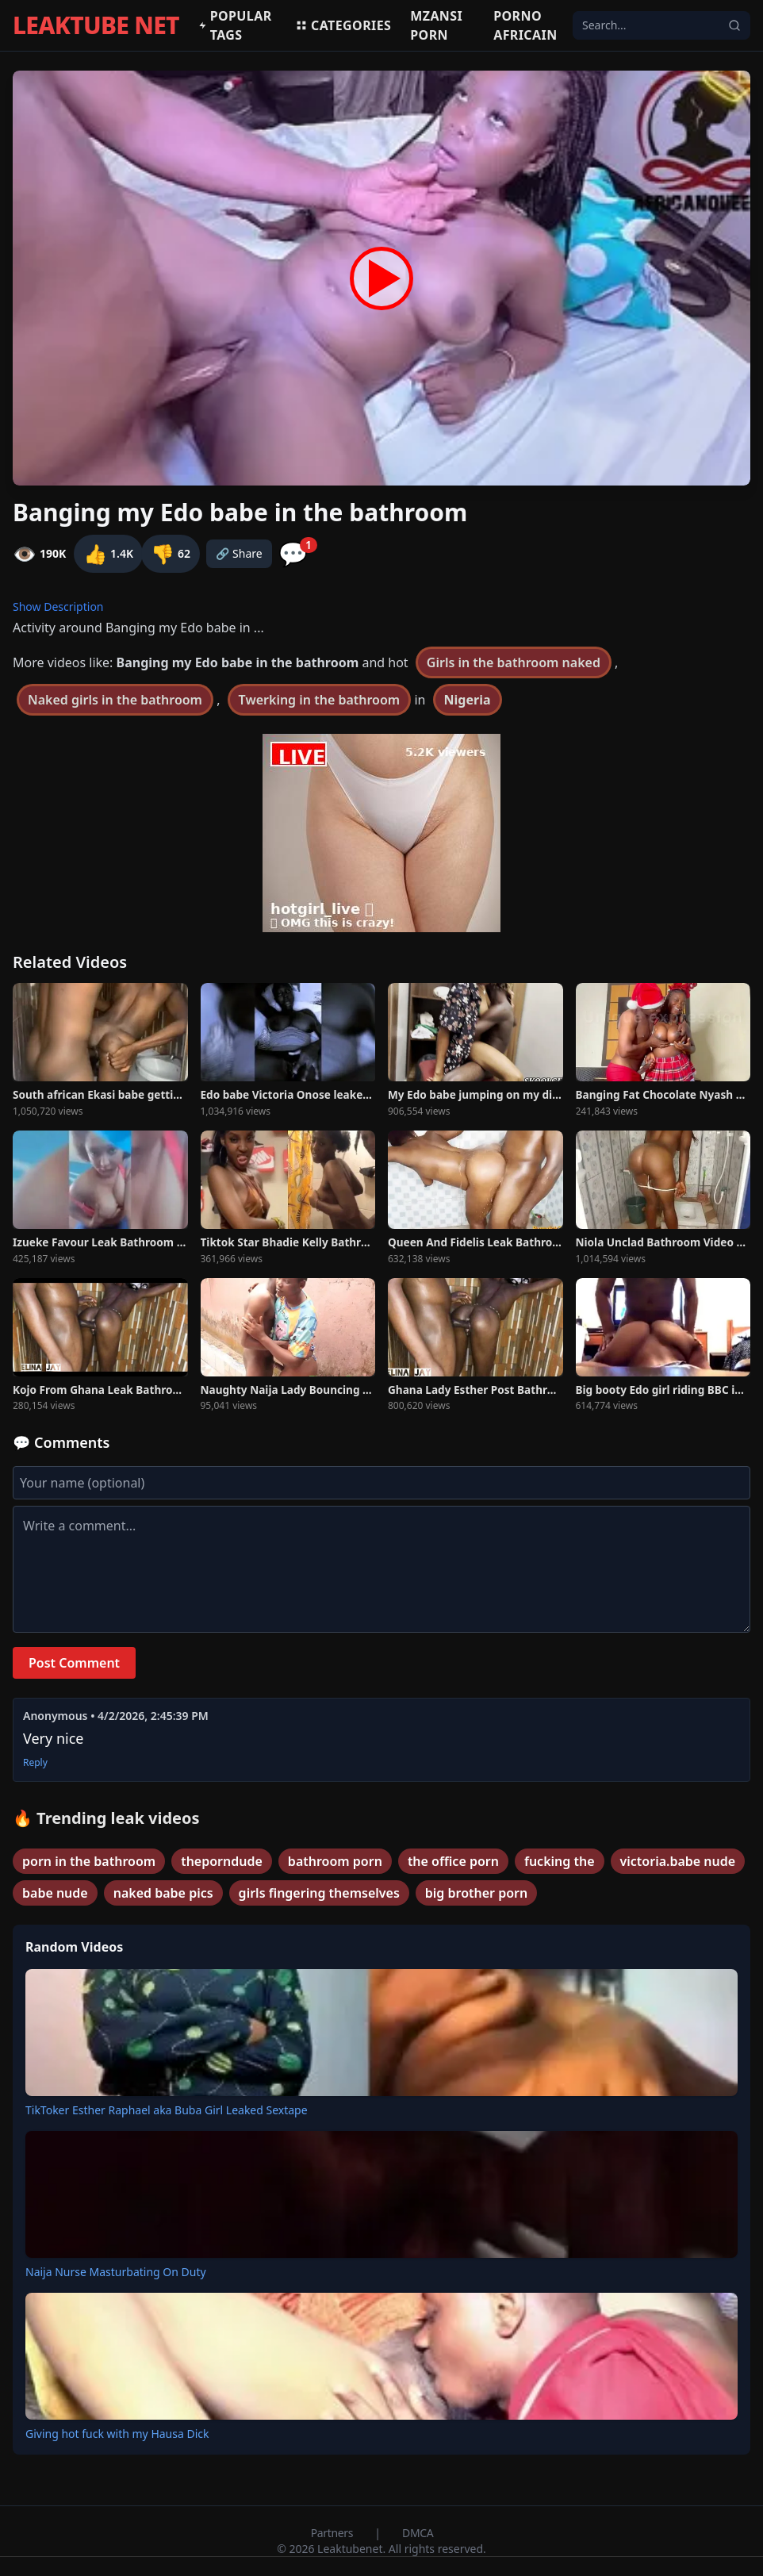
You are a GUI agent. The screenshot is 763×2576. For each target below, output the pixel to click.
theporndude (222, 1861)
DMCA (417, 2532)
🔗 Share (239, 553)
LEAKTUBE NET (96, 25)
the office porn (453, 1861)
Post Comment (74, 1663)
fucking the (559, 1861)
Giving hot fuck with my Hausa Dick (117, 2433)
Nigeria (467, 699)
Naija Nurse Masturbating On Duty (115, 2271)
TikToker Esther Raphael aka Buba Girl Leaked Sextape (166, 2109)
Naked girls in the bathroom (115, 699)
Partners (333, 2532)
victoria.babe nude (678, 1861)
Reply (35, 1762)
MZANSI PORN (436, 25)
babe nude (55, 1893)
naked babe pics (163, 1893)
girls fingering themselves (319, 1893)
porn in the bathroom (88, 1861)
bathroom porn (335, 1861)
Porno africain (525, 25)
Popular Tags (235, 25)
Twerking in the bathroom (320, 699)
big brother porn (476, 1893)
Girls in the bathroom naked (513, 662)
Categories (343, 25)
